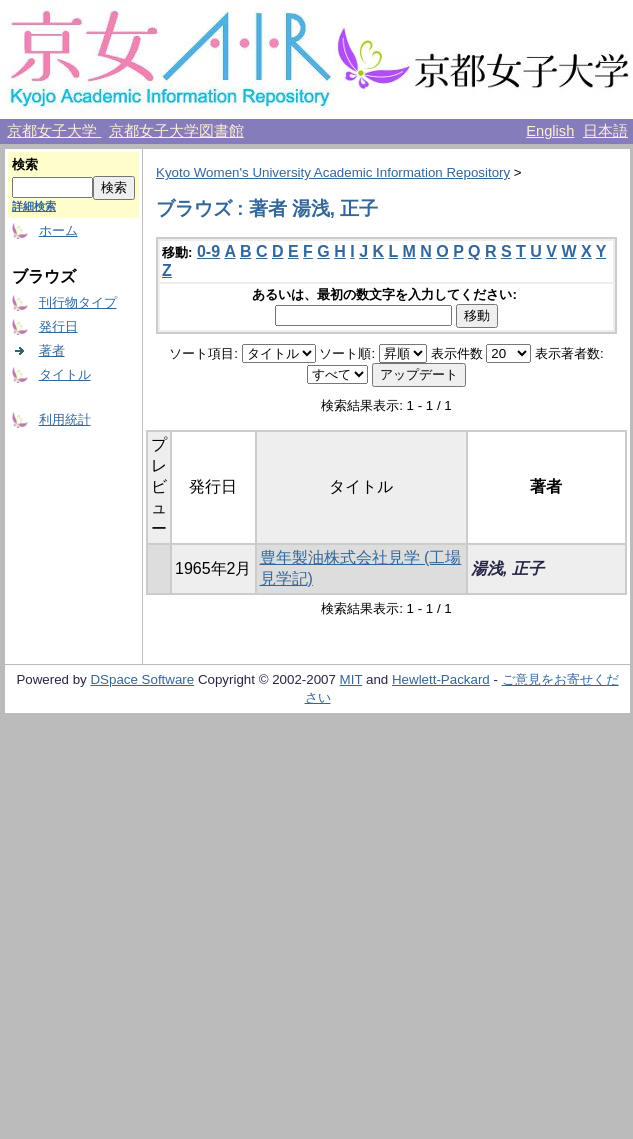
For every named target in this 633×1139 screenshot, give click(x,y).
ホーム (58, 230)
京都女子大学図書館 (176, 131)
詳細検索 (34, 206)
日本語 (605, 131)
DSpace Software (142, 679)
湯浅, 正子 (507, 568)
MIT (351, 679)
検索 (25, 164)
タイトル (65, 374)
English (550, 131)
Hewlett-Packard (441, 679)
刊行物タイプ (78, 302)
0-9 (208, 251)
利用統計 (65, 419)
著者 (52, 350)
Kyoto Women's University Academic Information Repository (333, 172)
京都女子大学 (54, 131)
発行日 (58, 326)
